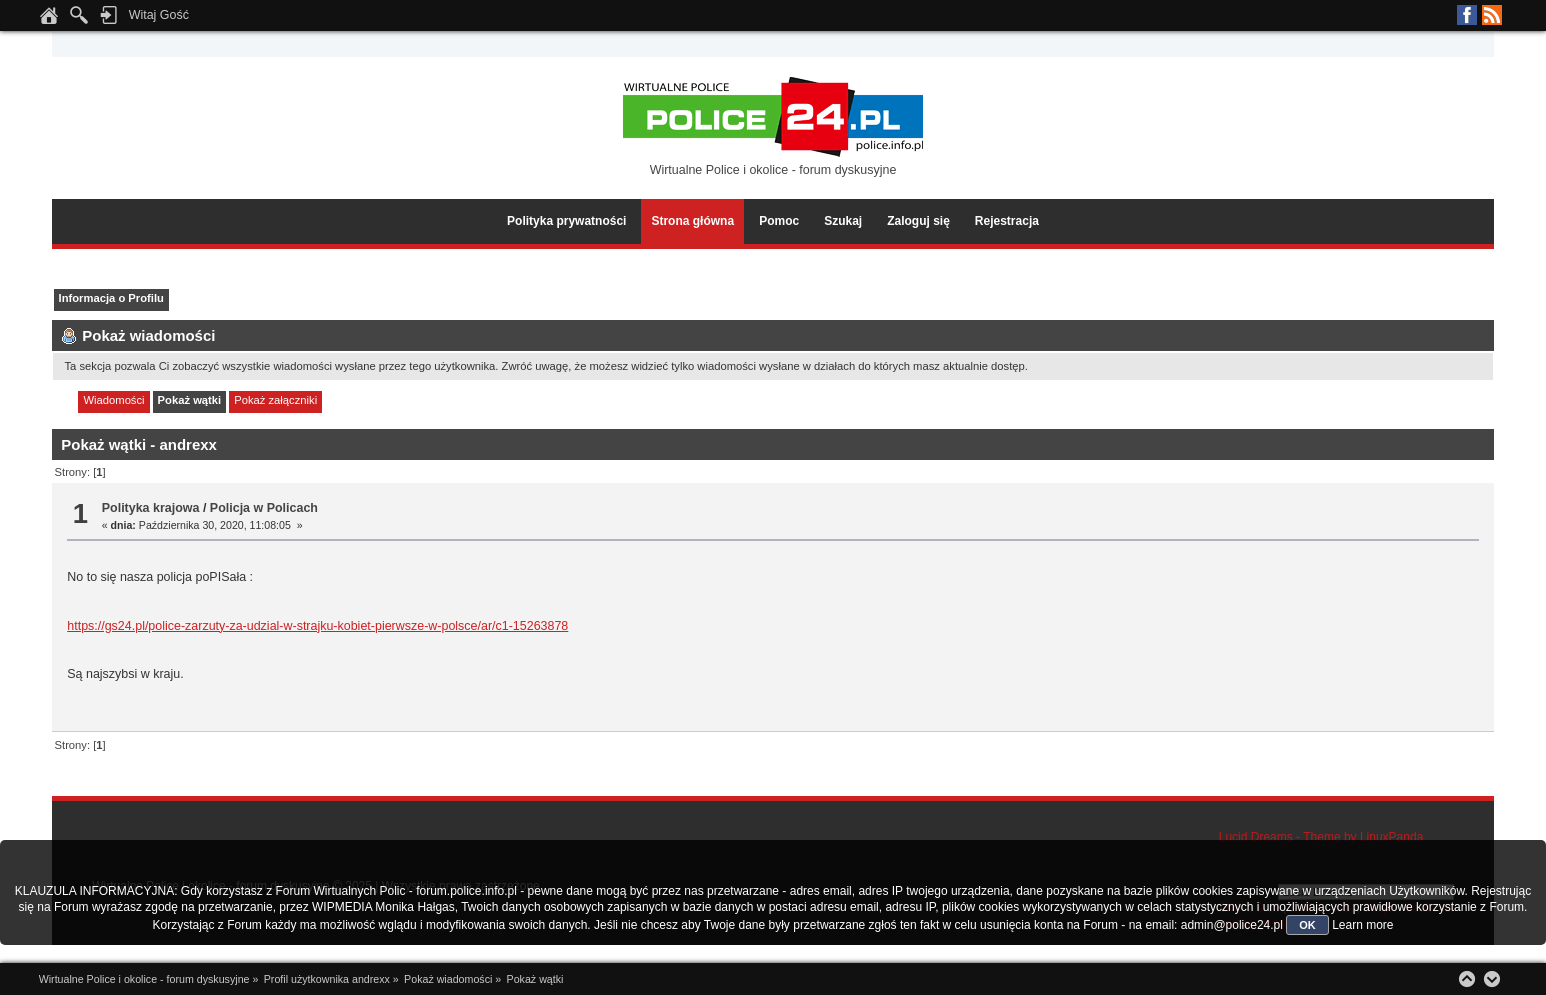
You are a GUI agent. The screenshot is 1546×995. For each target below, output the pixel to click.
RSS (1492, 15)
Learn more (1362, 925)
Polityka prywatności (566, 221)
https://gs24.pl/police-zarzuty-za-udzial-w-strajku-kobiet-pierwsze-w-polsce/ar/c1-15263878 (317, 626)
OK (1307, 925)
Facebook (1467, 15)
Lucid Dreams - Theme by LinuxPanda (1321, 837)
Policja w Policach (264, 508)
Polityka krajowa (151, 508)
